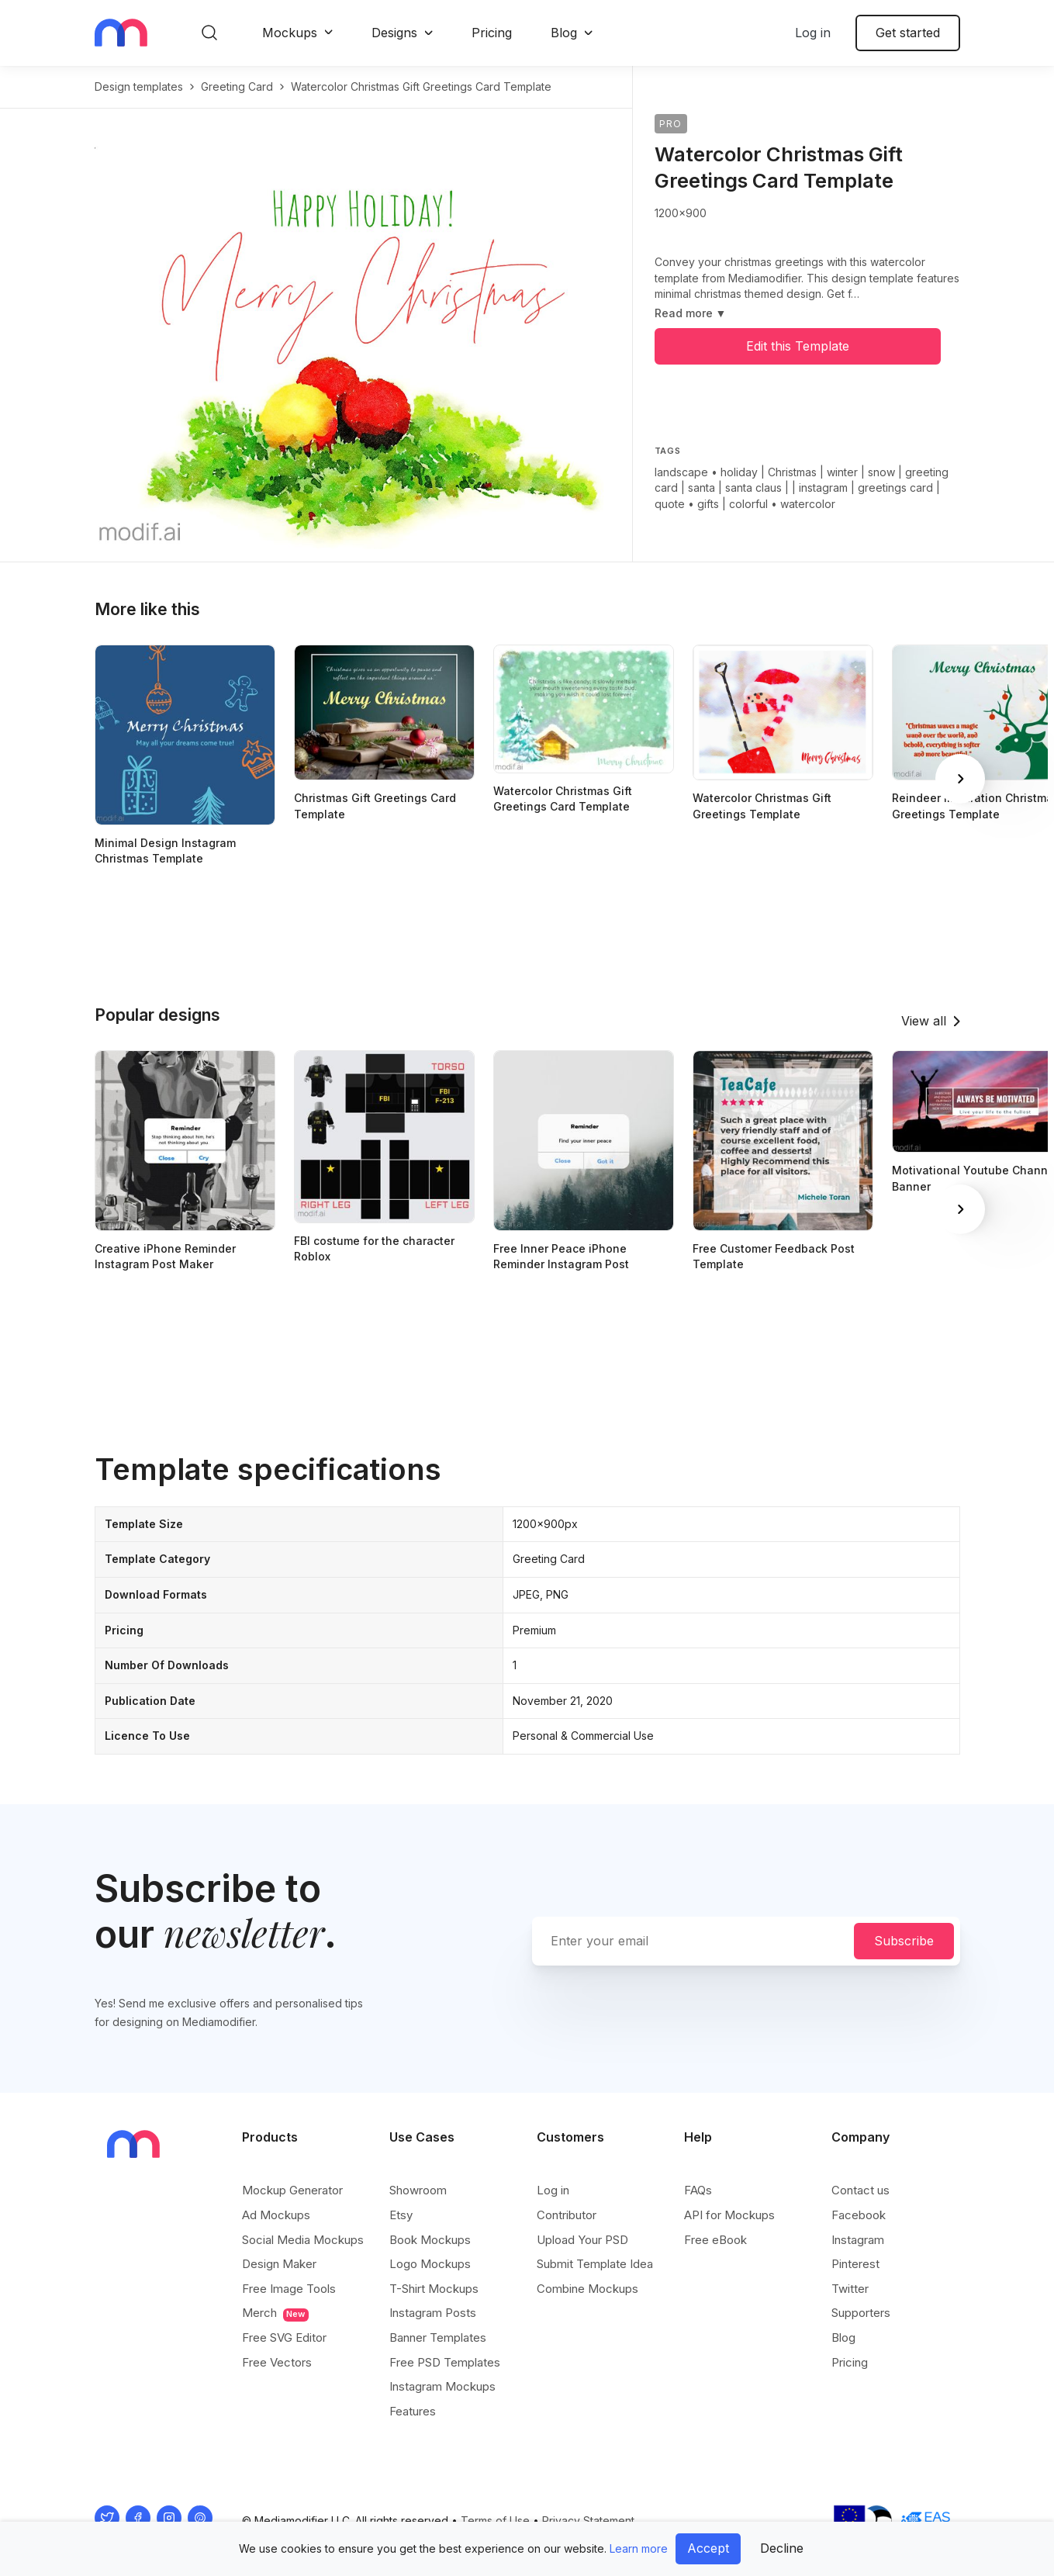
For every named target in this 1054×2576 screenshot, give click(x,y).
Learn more (639, 2548)
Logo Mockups (430, 2263)
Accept (708, 2548)
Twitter (850, 2288)
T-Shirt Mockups (434, 2288)
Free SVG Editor (284, 2337)
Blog (564, 32)
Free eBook (715, 2239)
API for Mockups (729, 2215)
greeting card (237, 86)
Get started (908, 32)
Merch (275, 2313)
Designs (394, 32)
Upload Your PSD (582, 2239)
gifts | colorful (732, 503)
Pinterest (855, 2263)
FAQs (698, 2190)
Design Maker (279, 2263)
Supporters (860, 2312)
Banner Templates (437, 2337)
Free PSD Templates (444, 2362)
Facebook (858, 2215)
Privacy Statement (588, 2520)
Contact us (860, 2190)
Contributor (566, 2215)
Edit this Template (797, 346)
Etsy (401, 2215)
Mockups (289, 32)
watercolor (807, 503)
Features (412, 2411)
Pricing (492, 32)
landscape (681, 472)
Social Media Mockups (303, 2239)
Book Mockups (430, 2239)
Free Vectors (277, 2362)
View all (923, 1021)
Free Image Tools (289, 2288)
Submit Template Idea (595, 2263)
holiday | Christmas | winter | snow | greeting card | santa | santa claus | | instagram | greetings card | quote (802, 487)
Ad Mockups (276, 2215)
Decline (781, 2548)
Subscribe (904, 1940)
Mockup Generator (292, 2190)
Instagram (857, 2239)
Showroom (418, 2190)
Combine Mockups (587, 2288)
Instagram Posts (432, 2312)
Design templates (139, 86)
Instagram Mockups (442, 2386)
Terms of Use (495, 2520)
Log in (813, 32)
